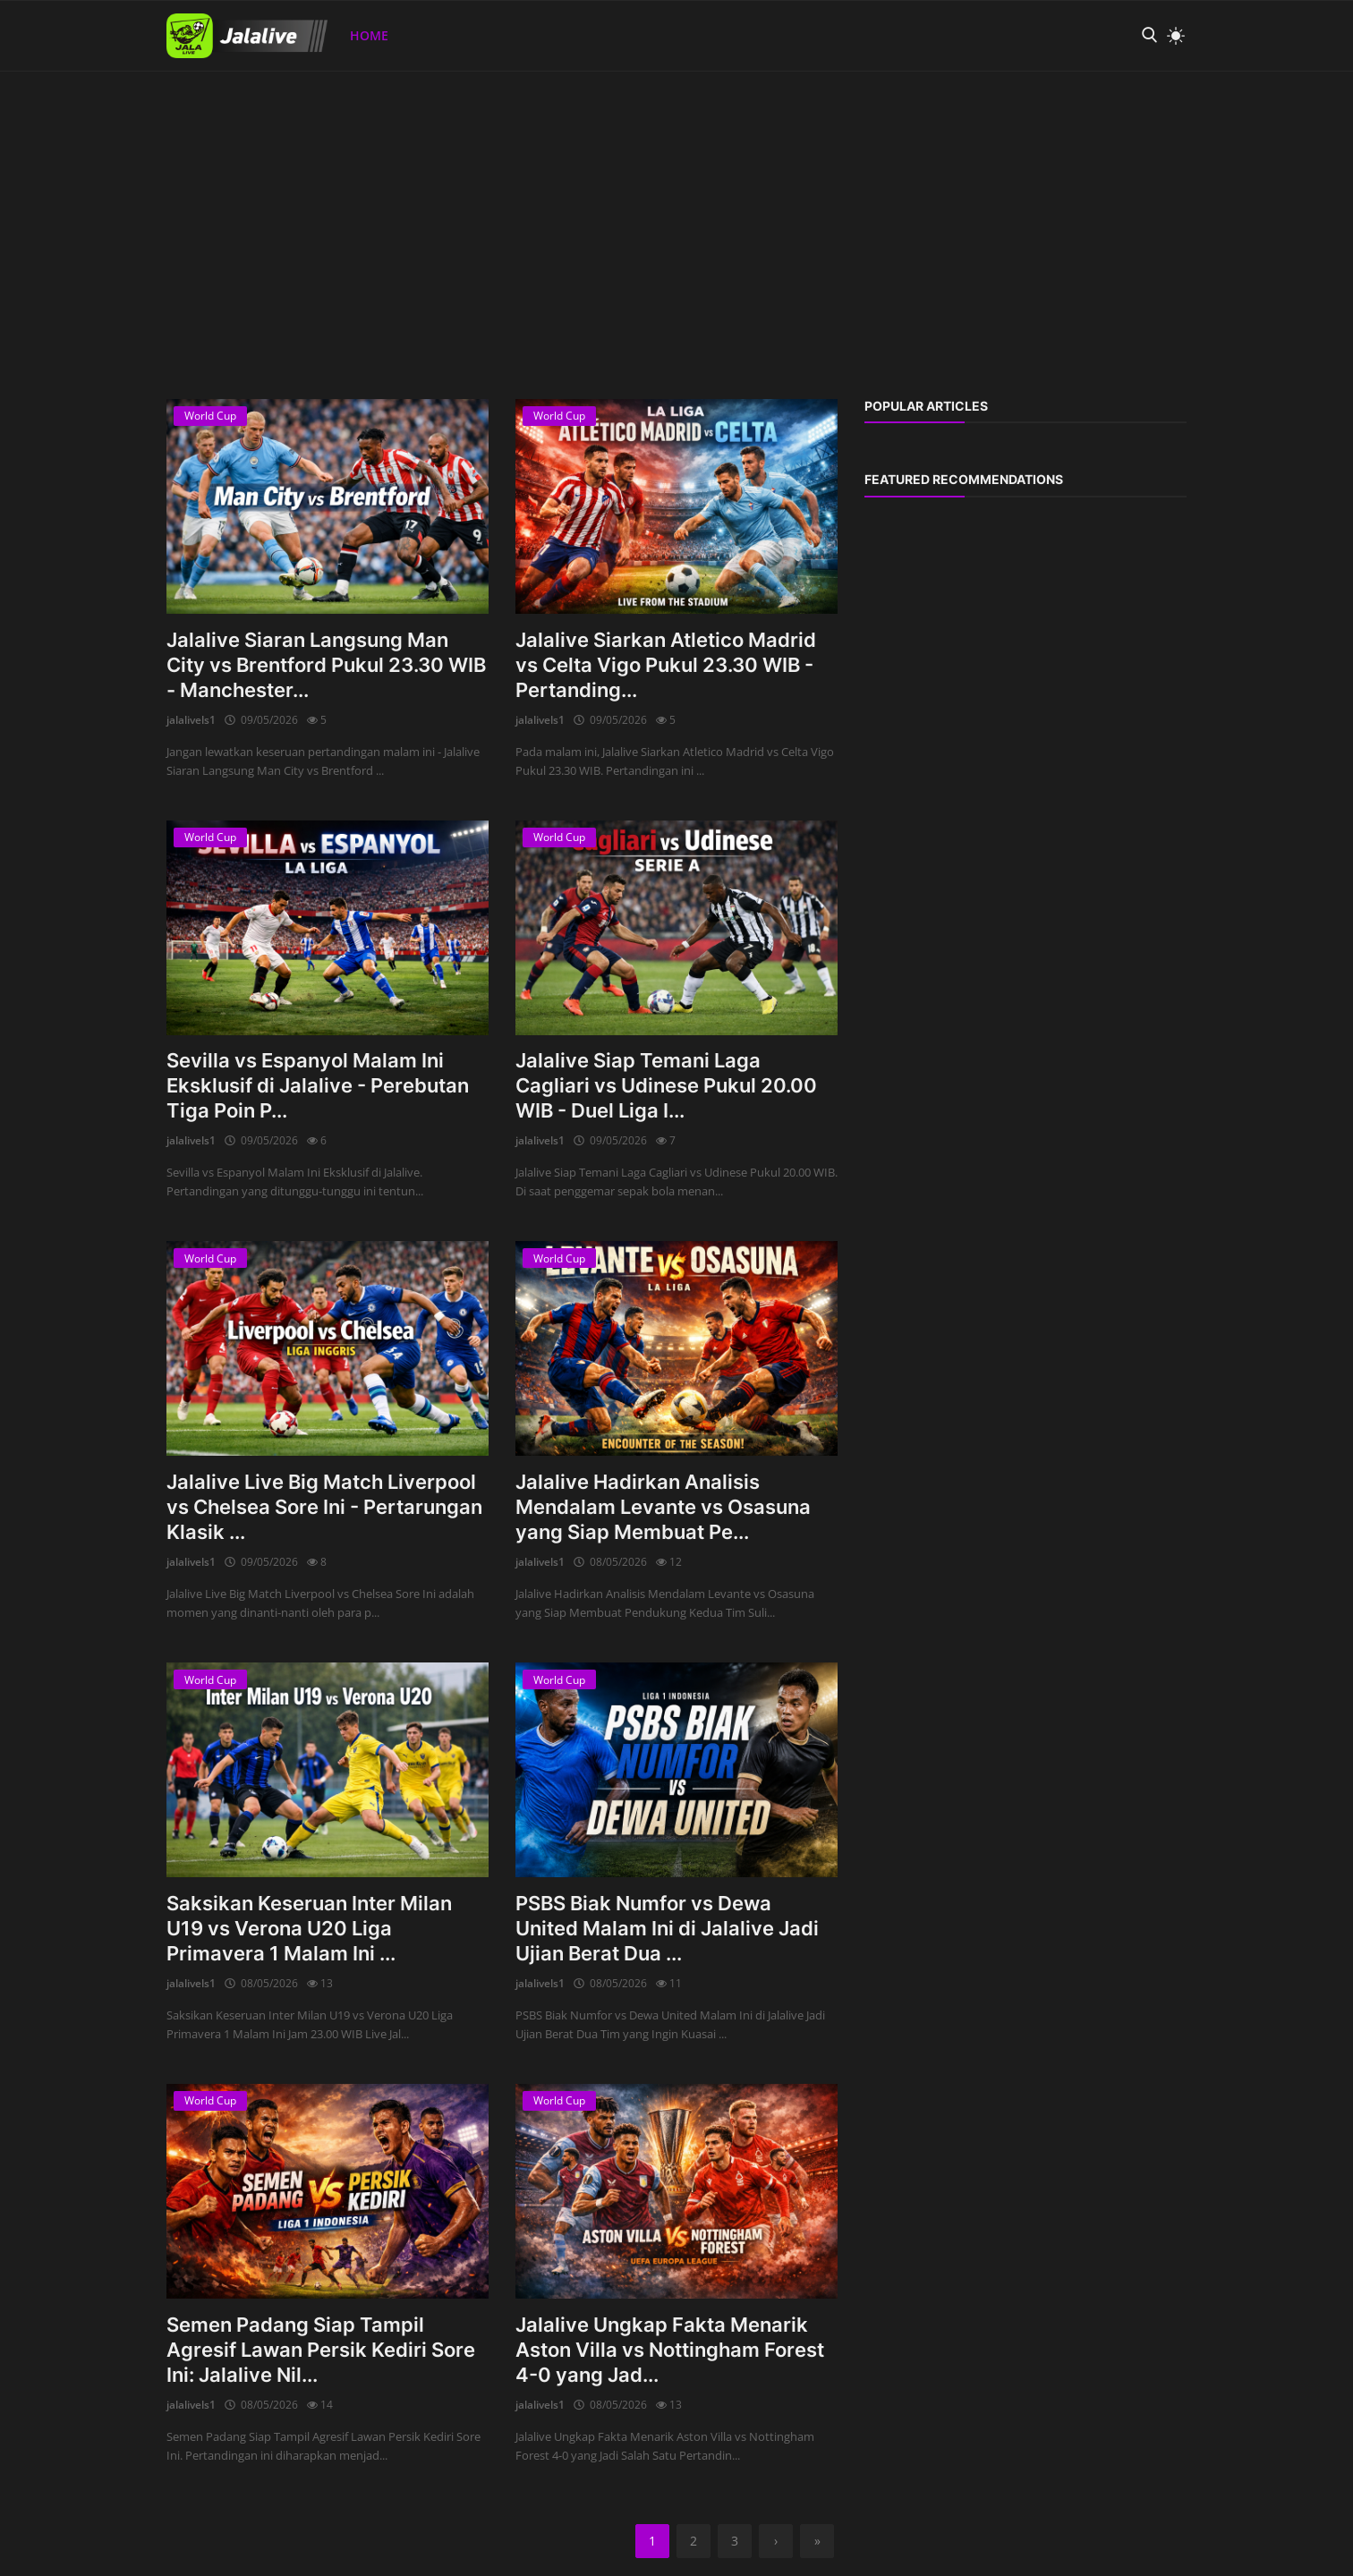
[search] (1149, 35)
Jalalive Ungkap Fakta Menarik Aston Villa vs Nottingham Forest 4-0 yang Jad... (669, 2349)
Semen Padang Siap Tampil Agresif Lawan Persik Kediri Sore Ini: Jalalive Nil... (320, 2349)
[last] (817, 2541)
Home (369, 35)
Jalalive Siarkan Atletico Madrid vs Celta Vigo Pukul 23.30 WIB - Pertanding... (665, 664)
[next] (776, 2541)
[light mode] (1171, 36)
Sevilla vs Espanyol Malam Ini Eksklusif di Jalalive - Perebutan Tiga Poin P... (317, 1085)
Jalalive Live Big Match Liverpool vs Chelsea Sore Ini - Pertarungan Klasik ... (324, 1506)
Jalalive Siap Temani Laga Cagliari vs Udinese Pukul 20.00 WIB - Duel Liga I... (666, 1085)
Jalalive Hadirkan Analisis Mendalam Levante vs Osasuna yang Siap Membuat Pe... (663, 1506)
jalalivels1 (191, 719)
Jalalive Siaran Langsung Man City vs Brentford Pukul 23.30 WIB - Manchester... (326, 664)
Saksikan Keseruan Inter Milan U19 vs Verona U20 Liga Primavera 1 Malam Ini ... (309, 1928)
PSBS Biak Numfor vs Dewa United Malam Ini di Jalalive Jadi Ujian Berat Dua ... (667, 1928)
